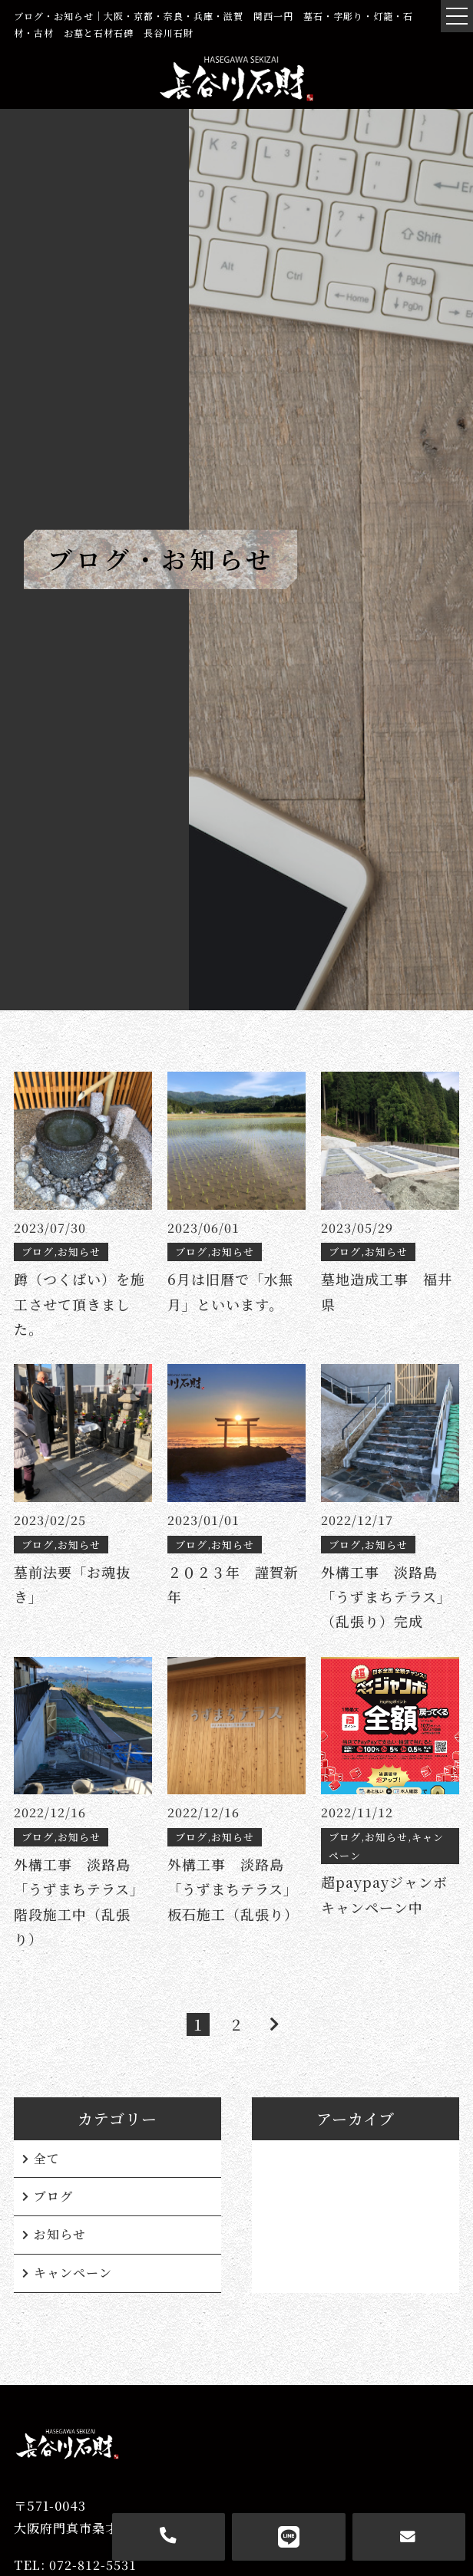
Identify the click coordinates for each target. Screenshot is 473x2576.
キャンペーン (73, 2272)
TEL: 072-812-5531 (75, 2565)
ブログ (53, 2196)
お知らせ (60, 2234)
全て (47, 2158)
